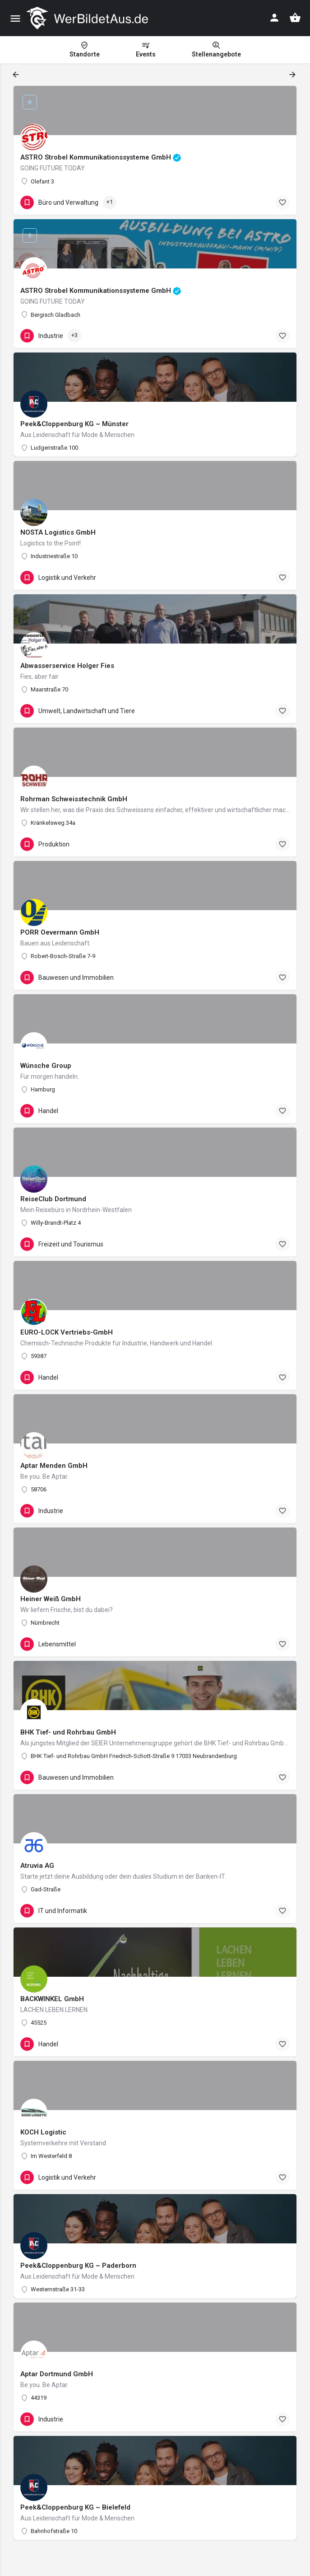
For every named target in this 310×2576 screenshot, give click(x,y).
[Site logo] (88, 18)
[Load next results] (293, 74)
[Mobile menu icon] (15, 18)
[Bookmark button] (282, 202)
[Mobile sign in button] (274, 18)
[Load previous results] (16, 74)
